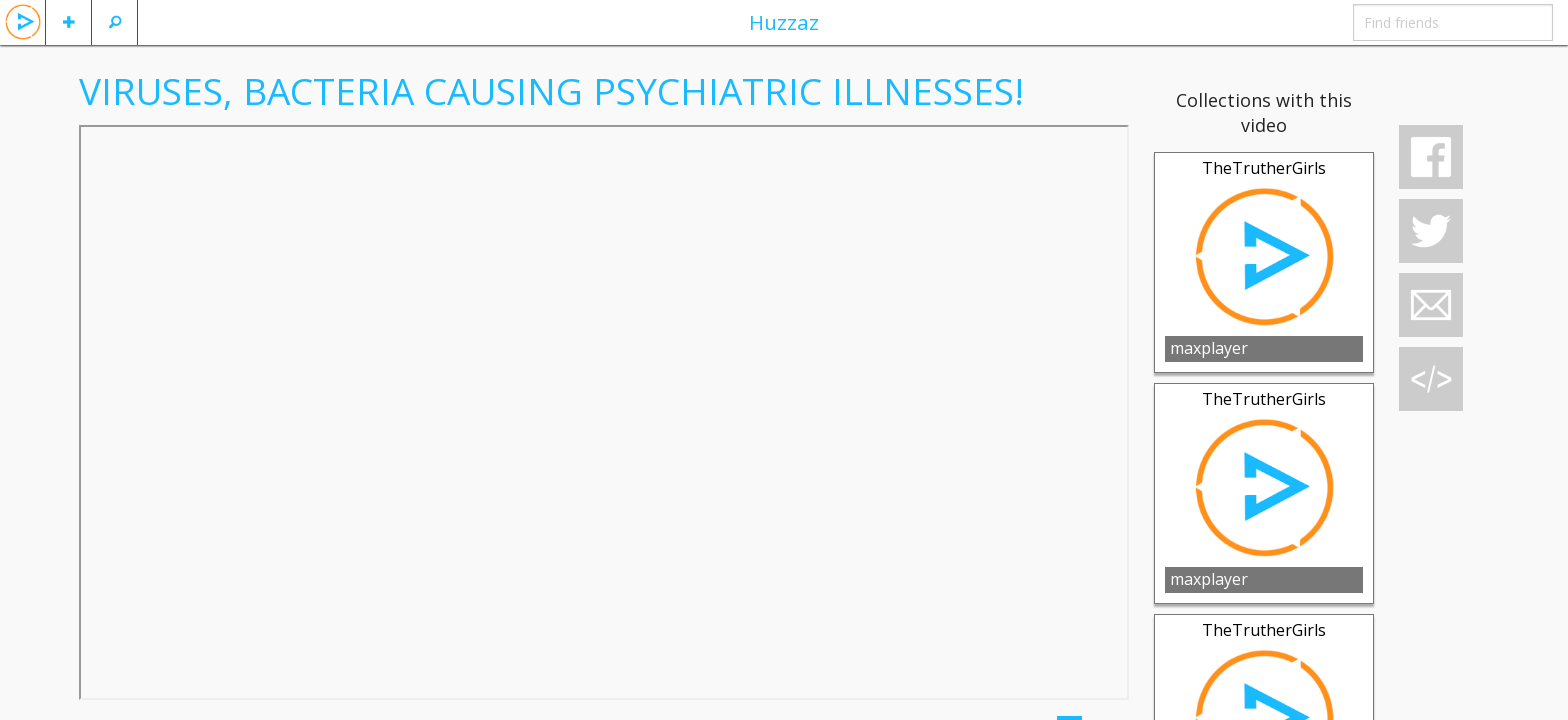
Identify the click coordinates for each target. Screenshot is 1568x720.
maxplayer (1209, 348)
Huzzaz (784, 22)
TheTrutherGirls (1264, 168)
